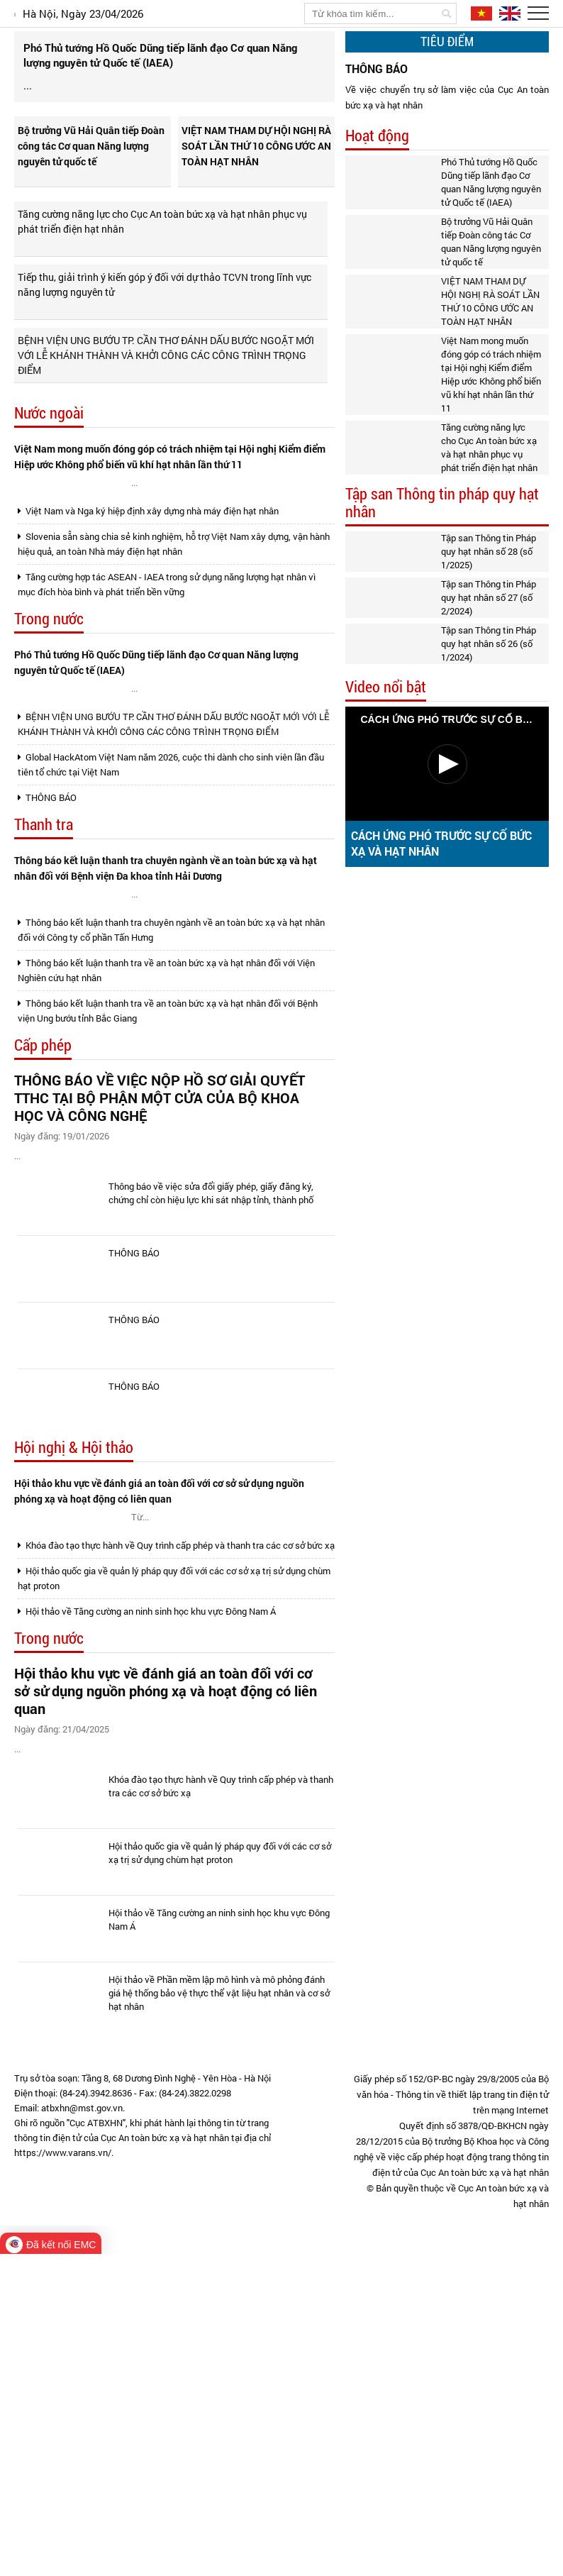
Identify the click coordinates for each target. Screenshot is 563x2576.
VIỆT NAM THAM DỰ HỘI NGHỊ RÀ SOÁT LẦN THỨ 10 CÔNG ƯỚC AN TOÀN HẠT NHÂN (256, 192)
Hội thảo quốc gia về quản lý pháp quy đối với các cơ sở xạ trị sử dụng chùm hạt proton (174, 1862)
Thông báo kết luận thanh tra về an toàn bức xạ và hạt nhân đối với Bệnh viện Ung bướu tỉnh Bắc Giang (168, 1199)
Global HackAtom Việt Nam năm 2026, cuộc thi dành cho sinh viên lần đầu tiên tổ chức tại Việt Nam (171, 910)
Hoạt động (377, 136)
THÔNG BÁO (47, 943)
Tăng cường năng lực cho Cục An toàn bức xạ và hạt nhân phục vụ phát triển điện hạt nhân (162, 268)
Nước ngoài (49, 460)
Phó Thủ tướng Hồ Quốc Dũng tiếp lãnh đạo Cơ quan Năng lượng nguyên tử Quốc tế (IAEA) (156, 765)
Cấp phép (43, 1234)
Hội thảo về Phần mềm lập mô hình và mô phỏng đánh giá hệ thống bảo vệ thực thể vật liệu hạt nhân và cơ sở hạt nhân (219, 2315)
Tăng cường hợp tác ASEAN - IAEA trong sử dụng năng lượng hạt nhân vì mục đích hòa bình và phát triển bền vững (167, 688)
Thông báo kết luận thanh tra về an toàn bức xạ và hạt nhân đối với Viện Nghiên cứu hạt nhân (166, 1159)
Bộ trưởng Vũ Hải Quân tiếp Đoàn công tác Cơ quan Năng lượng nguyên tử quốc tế (91, 192)
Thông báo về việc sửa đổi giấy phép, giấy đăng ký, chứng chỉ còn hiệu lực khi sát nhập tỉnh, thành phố (210, 1420)
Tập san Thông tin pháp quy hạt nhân (442, 503)
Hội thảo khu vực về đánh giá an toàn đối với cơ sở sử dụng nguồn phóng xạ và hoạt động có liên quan (159, 1717)
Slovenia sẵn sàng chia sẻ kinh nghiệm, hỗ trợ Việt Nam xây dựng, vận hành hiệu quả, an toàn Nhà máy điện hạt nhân (174, 647)
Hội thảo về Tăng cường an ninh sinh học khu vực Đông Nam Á (147, 1895)
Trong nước (49, 722)
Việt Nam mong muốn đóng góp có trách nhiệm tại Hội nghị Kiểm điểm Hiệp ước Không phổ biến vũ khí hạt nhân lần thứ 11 (169, 503)
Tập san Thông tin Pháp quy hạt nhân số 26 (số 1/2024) (488, 643)
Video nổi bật (385, 687)
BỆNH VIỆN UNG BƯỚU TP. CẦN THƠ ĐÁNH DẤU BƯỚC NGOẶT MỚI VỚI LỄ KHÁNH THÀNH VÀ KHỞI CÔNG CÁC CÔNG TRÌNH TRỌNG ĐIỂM (166, 402)
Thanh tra (43, 971)
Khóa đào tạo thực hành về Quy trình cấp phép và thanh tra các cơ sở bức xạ (176, 1829)
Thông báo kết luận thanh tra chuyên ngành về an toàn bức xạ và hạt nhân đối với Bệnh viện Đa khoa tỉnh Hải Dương (165, 1014)
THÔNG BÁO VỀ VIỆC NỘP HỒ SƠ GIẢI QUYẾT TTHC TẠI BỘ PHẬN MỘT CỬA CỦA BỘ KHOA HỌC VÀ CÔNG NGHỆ (159, 1286)
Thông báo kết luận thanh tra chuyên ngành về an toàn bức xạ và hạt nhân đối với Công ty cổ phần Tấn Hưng (171, 1118)
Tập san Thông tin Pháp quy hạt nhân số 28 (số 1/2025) (488, 551)
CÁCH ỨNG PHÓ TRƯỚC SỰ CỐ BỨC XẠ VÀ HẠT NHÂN (441, 843)
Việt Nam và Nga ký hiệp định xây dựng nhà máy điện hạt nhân (148, 614)
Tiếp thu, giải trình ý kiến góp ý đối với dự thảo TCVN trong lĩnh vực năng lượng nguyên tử (164, 331)
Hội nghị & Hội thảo (73, 1675)
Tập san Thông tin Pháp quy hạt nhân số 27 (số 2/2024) (488, 597)
